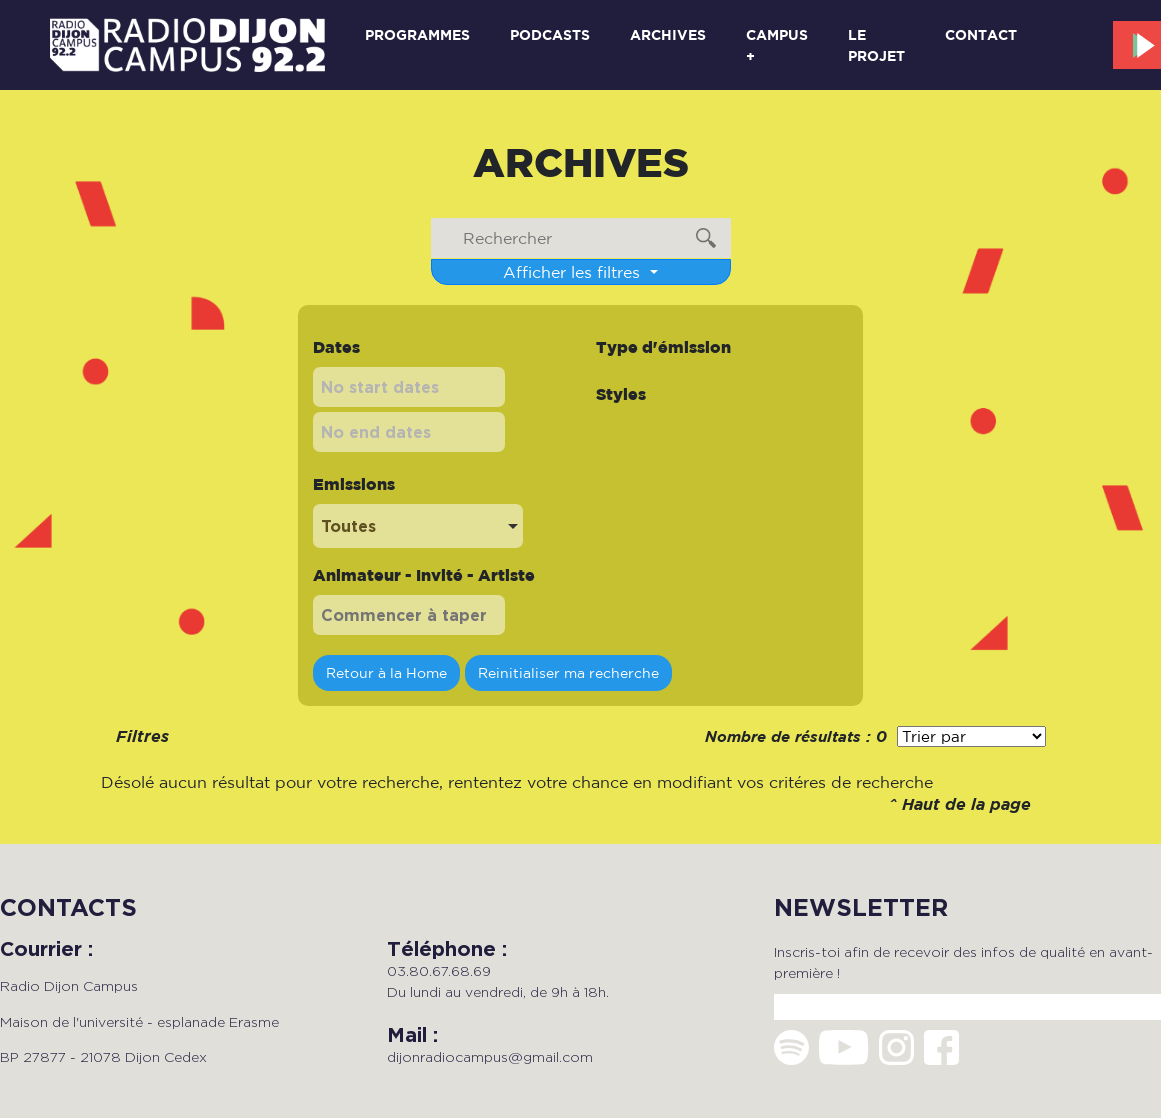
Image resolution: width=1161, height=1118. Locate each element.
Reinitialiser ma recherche (568, 672)
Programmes (417, 34)
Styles (621, 394)
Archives (668, 34)
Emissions (354, 484)
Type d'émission (663, 347)
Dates (336, 347)
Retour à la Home (386, 672)
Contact (981, 34)
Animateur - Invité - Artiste (424, 575)
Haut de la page (966, 805)
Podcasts (550, 34)
